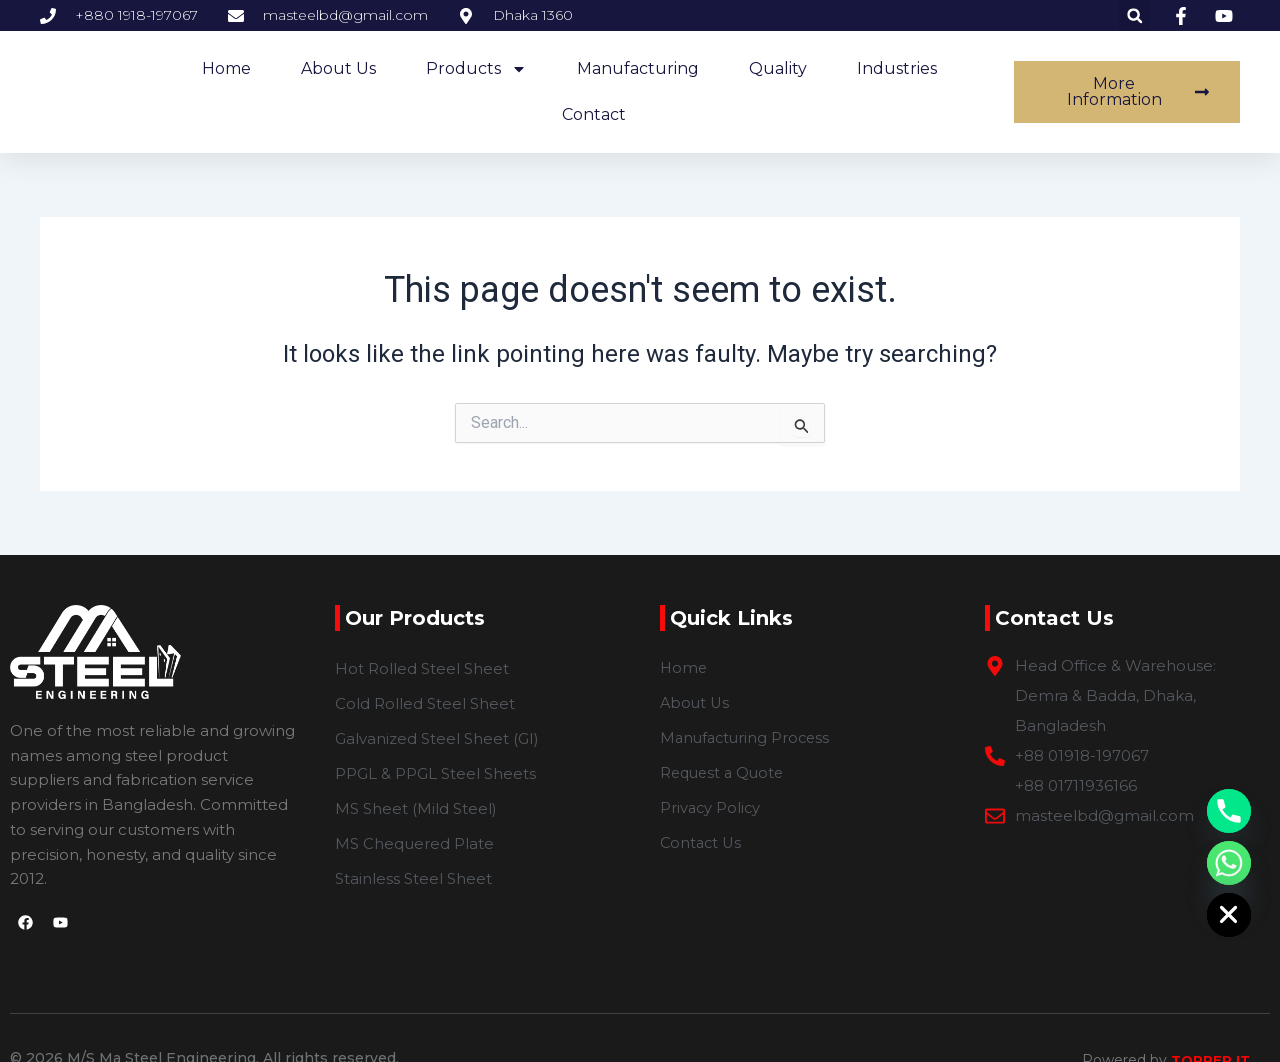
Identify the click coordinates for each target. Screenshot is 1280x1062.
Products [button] (476, 69)
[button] (1134, 15)
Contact (594, 114)
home (226, 68)
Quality (778, 68)
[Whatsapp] (1229, 863)
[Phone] (1229, 811)
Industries (897, 68)
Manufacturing (638, 68)
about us (338, 68)
